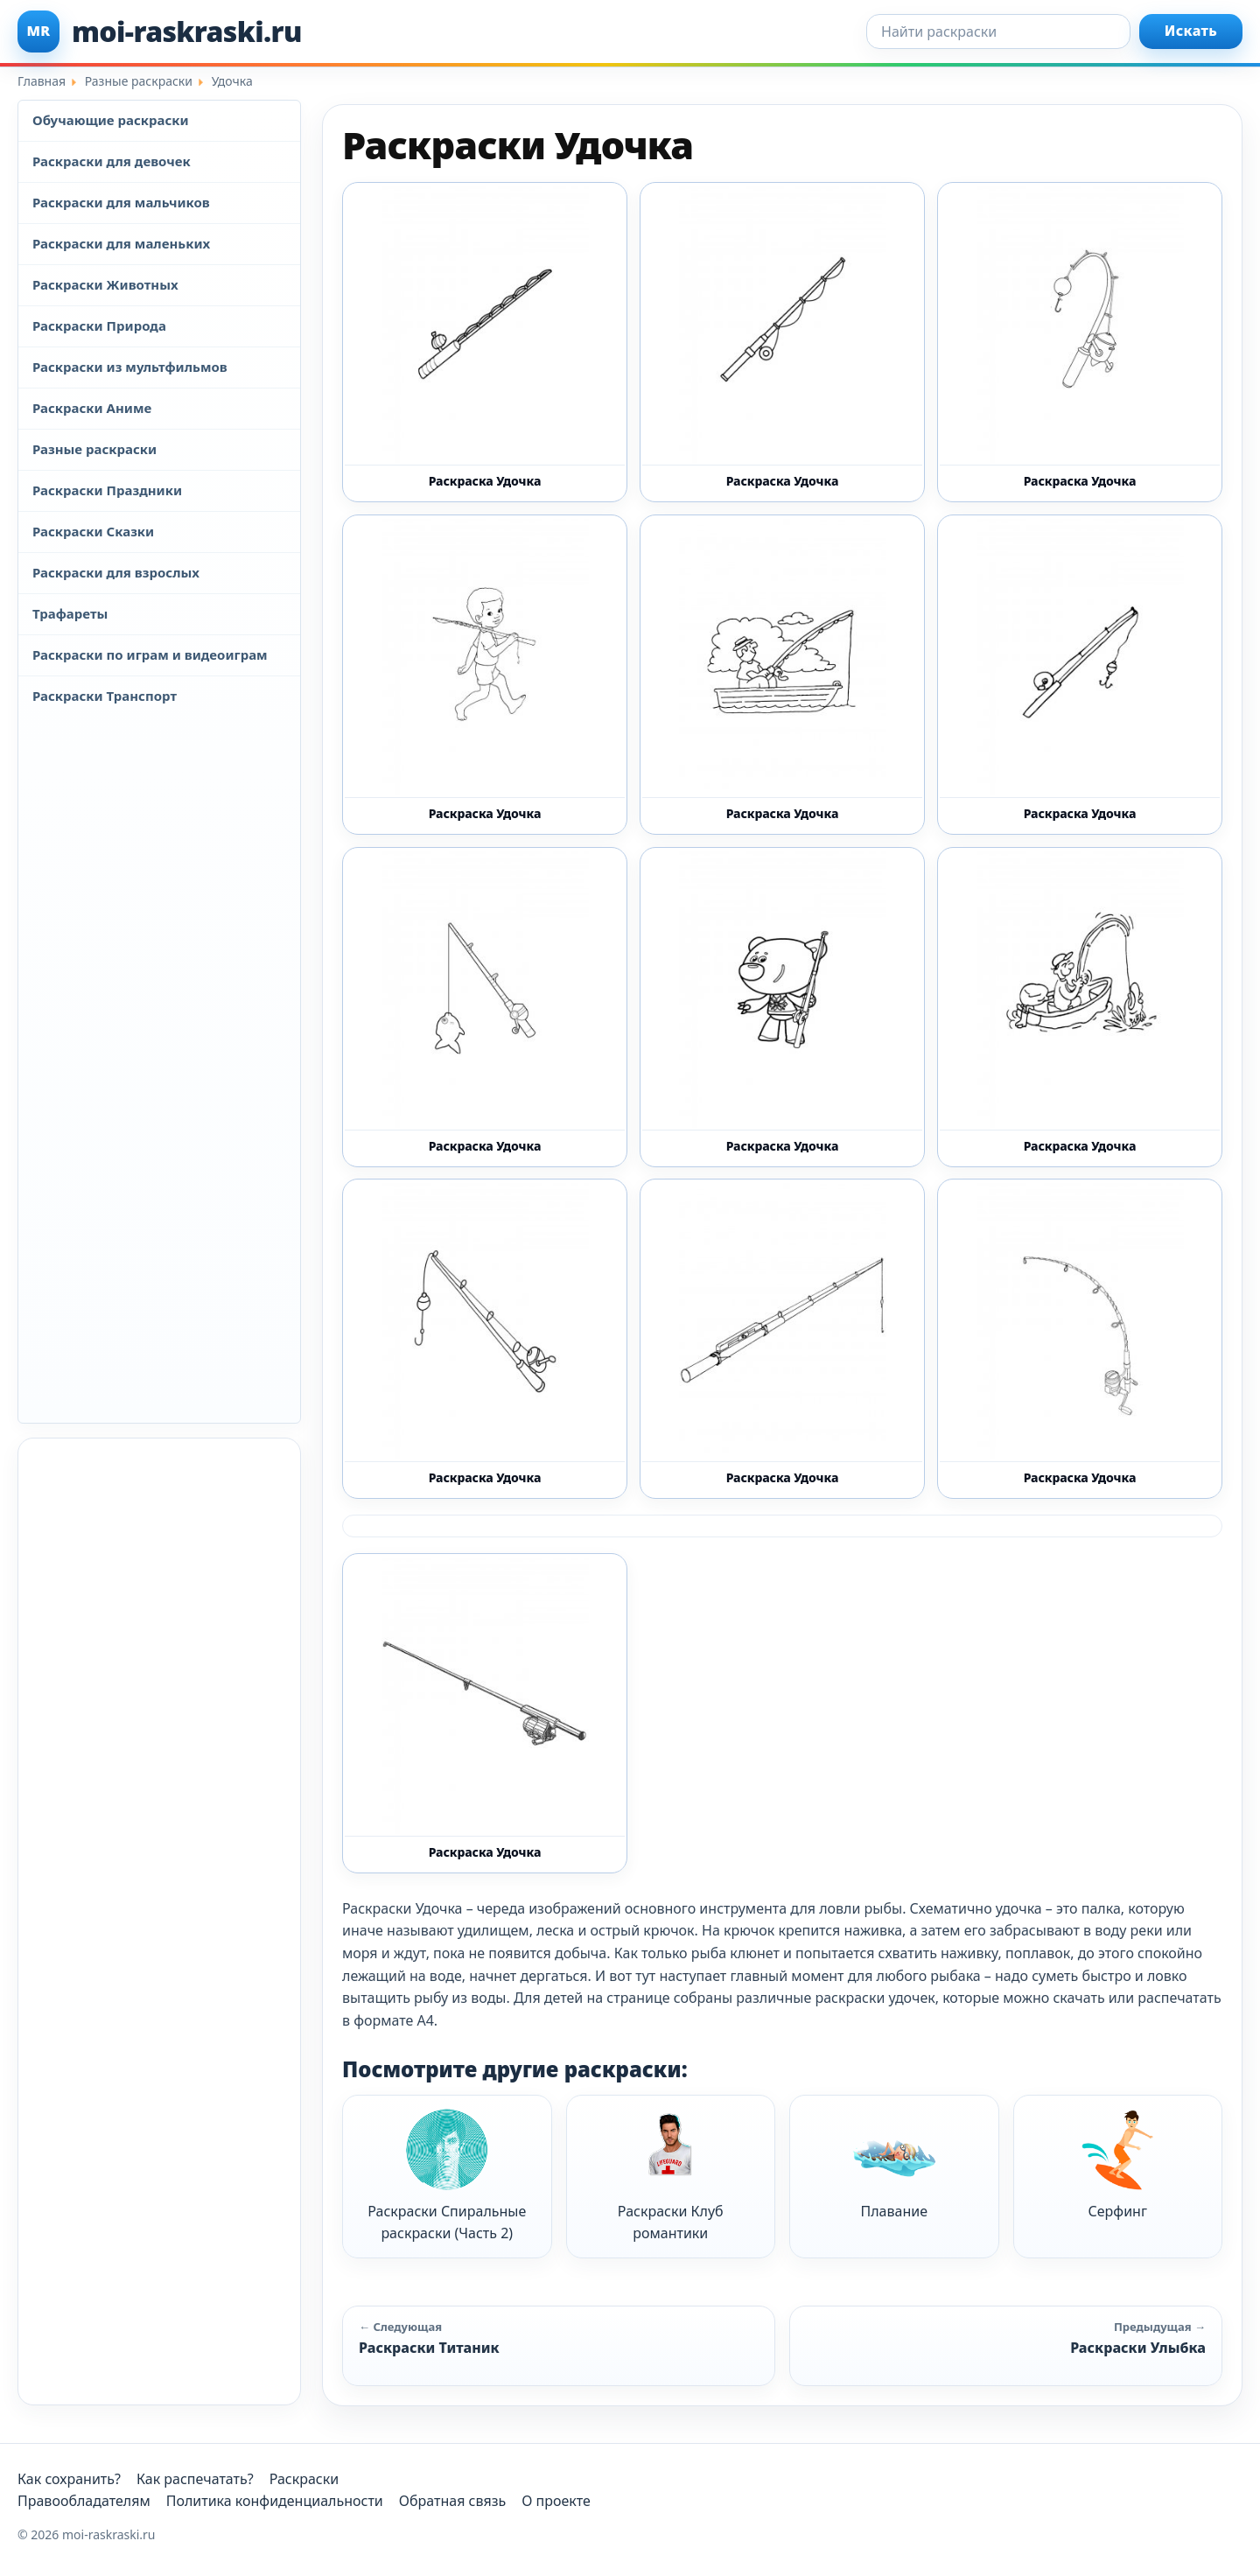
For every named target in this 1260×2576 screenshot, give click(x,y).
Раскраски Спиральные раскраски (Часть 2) (447, 2176)
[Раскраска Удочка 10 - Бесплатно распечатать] (484, 674)
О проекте (556, 2500)
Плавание (894, 2164)
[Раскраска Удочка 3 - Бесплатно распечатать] (484, 1007)
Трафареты (70, 613)
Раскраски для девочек (111, 161)
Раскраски (305, 2478)
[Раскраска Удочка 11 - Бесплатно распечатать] (782, 674)
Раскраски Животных (105, 284)
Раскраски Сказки (93, 531)
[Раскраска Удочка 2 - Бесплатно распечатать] (1079, 674)
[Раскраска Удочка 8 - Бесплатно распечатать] (1079, 1339)
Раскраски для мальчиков (121, 202)
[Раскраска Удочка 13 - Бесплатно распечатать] (782, 342)
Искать (1191, 30)
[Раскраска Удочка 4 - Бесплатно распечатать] (782, 1007)
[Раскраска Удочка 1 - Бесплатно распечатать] (1079, 342)
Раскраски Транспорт (104, 695)
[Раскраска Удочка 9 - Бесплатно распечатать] (484, 1713)
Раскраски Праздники (107, 490)
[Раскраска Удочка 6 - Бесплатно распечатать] (484, 1339)
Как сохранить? (69, 2478)
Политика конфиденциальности (274, 2500)
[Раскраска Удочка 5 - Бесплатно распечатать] (1079, 1007)
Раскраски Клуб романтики (671, 2176)
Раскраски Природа (99, 325)
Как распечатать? (195, 2478)
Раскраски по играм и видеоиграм (150, 654)
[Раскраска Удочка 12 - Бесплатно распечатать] (484, 342)
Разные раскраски (94, 449)
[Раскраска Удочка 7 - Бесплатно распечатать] (782, 1339)
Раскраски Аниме (91, 407)
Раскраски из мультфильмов (130, 366)
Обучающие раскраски (110, 120)
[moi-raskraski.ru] (160, 31)
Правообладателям (84, 2500)
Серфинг (1117, 2164)
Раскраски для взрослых (116, 572)
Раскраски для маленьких (121, 243)
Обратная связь (452, 2500)
